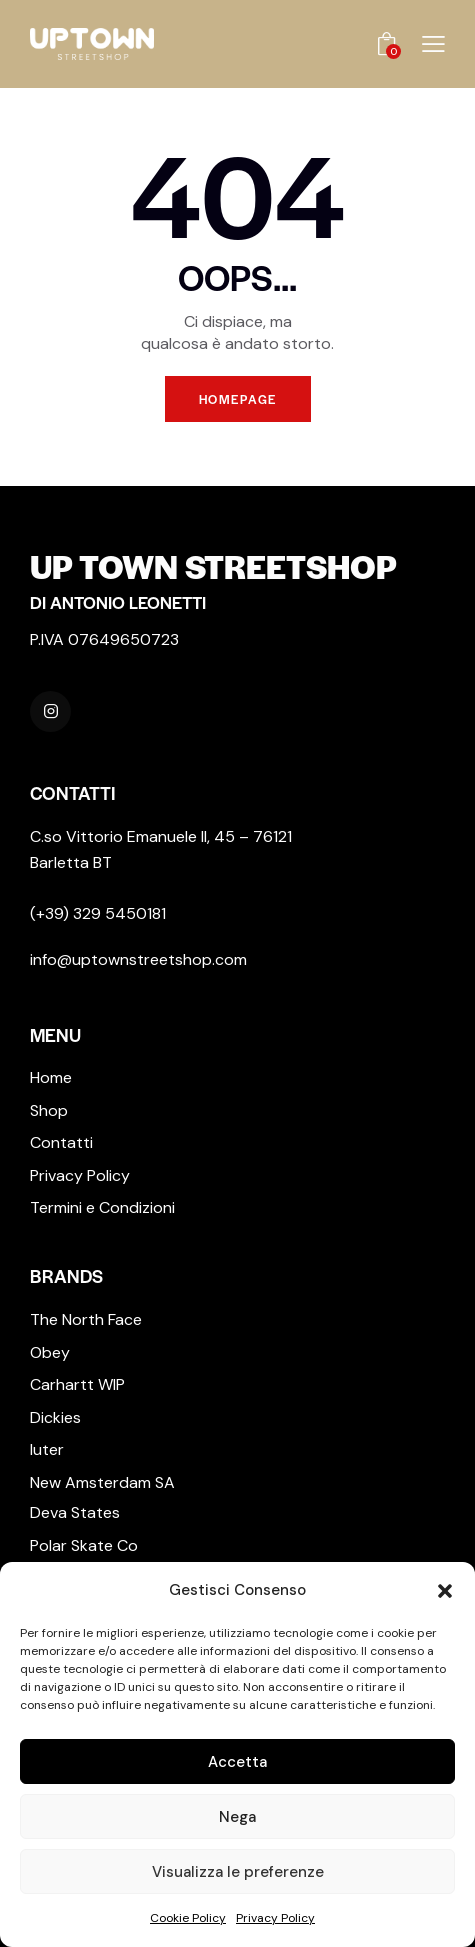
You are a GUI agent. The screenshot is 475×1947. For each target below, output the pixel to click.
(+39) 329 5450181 (98, 913)
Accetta (237, 1762)
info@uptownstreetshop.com (138, 959)
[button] (445, 1591)
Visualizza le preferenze (238, 1872)
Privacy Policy (275, 1918)
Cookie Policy (188, 1918)
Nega (237, 1817)
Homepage (238, 399)
